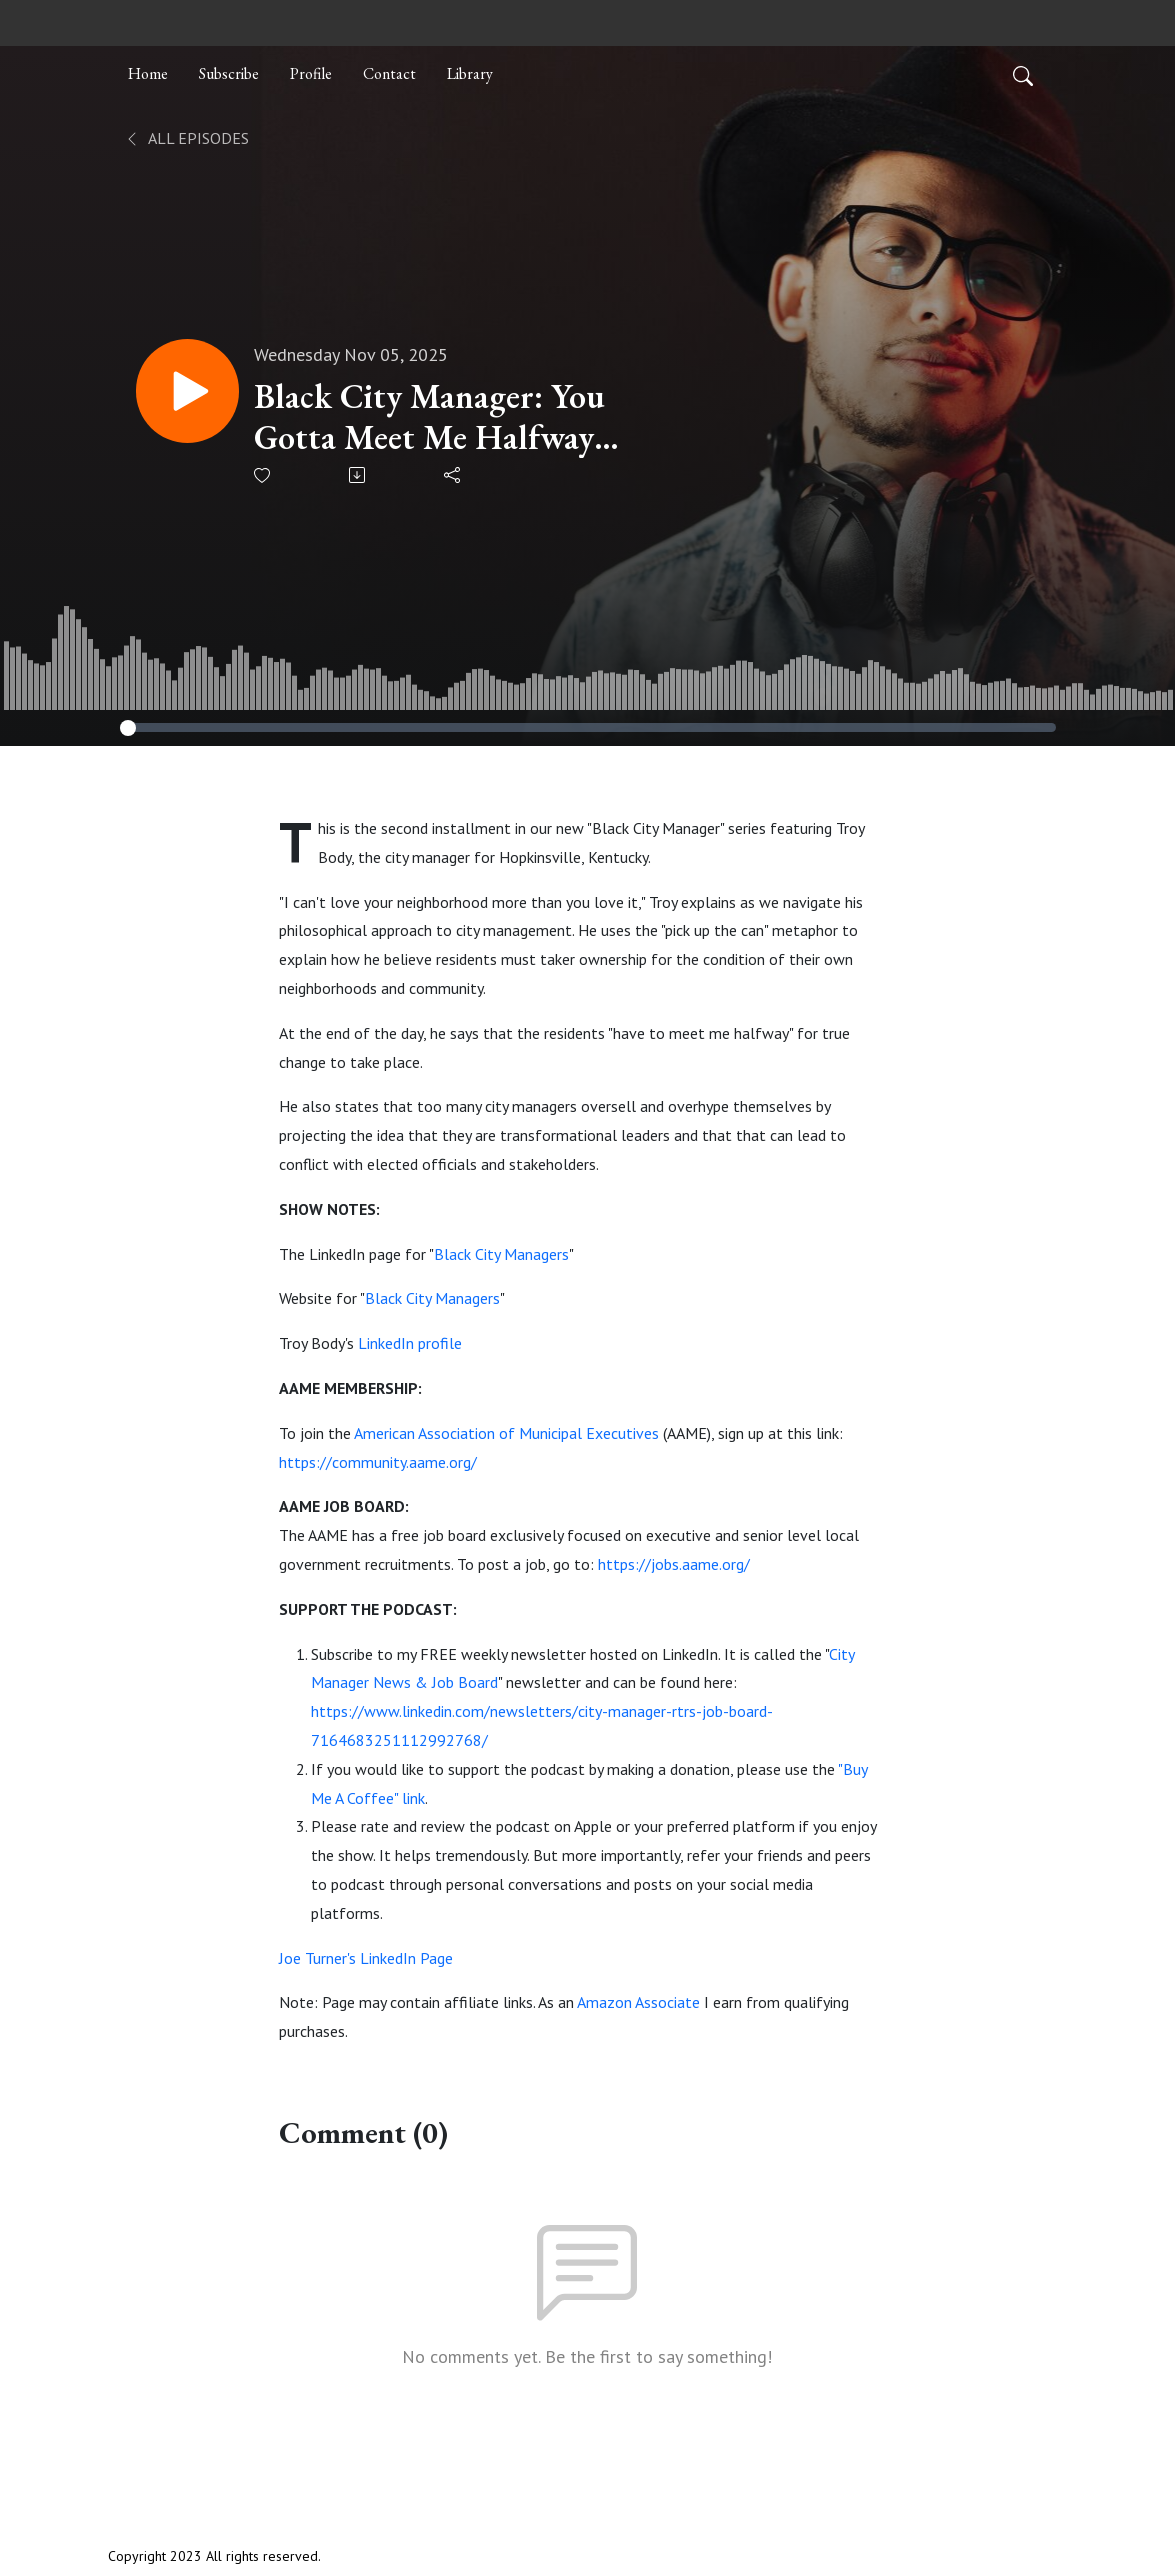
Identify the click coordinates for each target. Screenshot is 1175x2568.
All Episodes (186, 138)
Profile (311, 73)
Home (148, 73)
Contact (389, 73)
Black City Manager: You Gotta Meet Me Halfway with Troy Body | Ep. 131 (432, 417)
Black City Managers (501, 1254)
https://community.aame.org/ (378, 1462)
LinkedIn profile (410, 1343)
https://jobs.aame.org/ (674, 1564)
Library (470, 73)
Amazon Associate (638, 2002)
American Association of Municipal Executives (506, 1433)
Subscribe (229, 73)
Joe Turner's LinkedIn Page (366, 1958)
